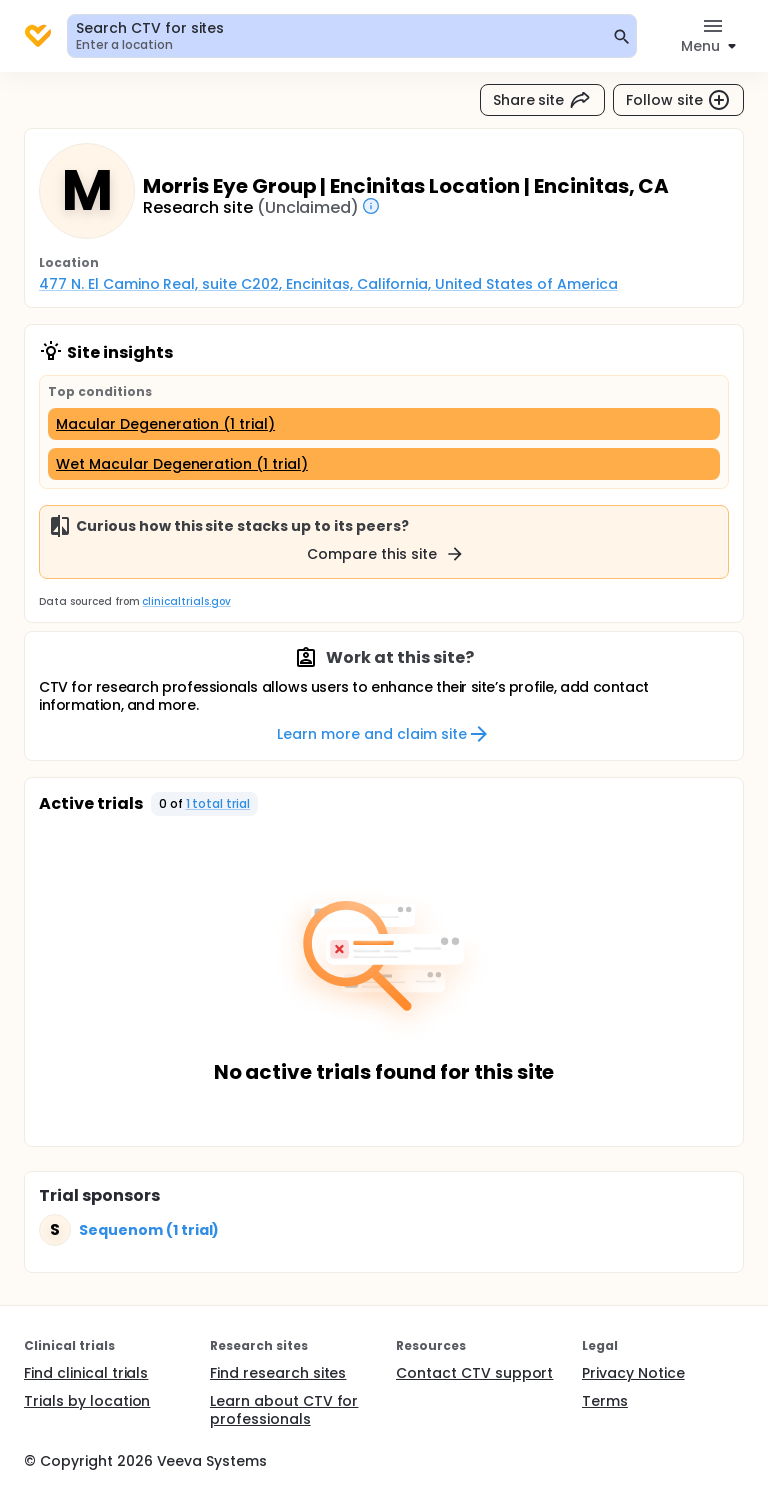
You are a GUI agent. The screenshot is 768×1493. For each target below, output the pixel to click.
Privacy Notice (633, 1373)
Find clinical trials (86, 1373)
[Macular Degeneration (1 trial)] (384, 424)
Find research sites (278, 1373)
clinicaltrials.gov (186, 601)
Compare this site (386, 554)
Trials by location (87, 1401)
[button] (205, 804)
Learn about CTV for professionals (284, 1410)
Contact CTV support (474, 1373)
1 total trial (218, 803)
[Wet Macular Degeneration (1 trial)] (384, 464)
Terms (605, 1401)
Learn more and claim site (383, 734)
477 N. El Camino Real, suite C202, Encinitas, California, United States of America (328, 284)
